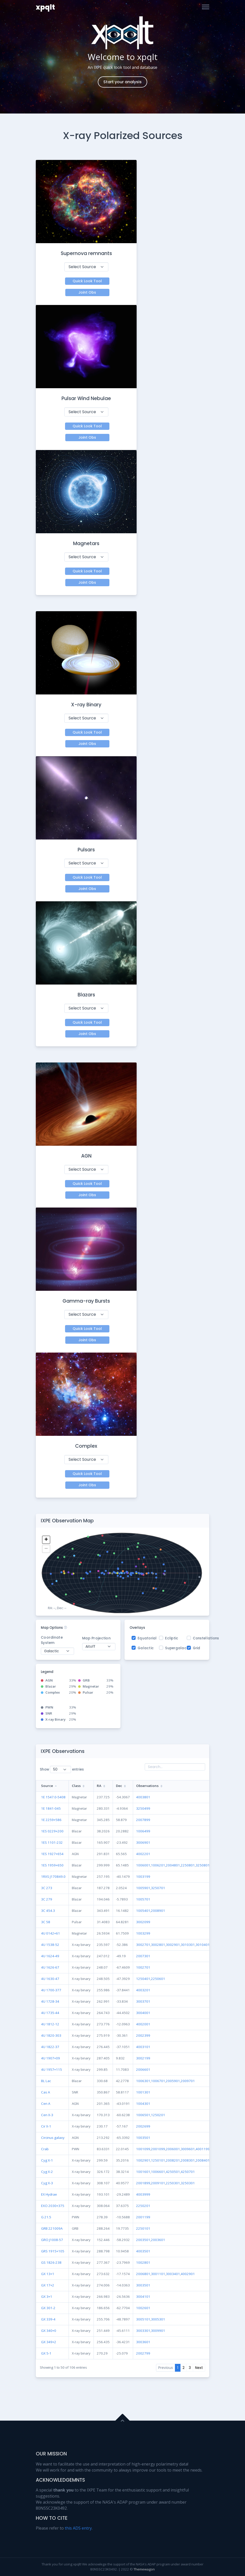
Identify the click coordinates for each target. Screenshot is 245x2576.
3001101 (158, 2274)
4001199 (203, 2149)
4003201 (143, 1990)
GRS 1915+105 (52, 2251)
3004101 (143, 2296)
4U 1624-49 (50, 1956)
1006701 (158, 2081)
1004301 (143, 2103)
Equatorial (147, 1638)
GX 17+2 (47, 2285)
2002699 (143, 2126)
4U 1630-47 (50, 1978)
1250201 (158, 2115)
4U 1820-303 (51, 2035)
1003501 (143, 2137)
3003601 (143, 2342)
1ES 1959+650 (52, 1865)
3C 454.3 (48, 1910)
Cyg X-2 (47, 2171)
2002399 (143, 2035)
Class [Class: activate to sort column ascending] (76, 1785)
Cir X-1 (46, 2126)
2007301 (143, 1956)
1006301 (143, 2081)
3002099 (143, 1922)
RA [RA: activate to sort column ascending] (99, 1785)
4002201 (143, 1854)
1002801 (143, 2262)
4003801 (143, 1797)
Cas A (45, 2092)
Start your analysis (122, 82)
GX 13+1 (47, 2274)
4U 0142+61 (50, 1933)
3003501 (143, 2285)
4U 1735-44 (50, 2012)
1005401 (143, 1910)
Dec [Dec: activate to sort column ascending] (119, 1785)
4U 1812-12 (50, 2024)
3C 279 (46, 1899)
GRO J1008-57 (52, 2239)
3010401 (203, 1944)
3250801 (203, 1865)
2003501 (143, 2239)
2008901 (158, 1910)
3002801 (158, 1944)
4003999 (143, 2194)
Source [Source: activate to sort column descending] (47, 1785)
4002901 (188, 2274)
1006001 (143, 1865)
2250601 (158, 1978)
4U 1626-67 (50, 1967)
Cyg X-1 (47, 2160)
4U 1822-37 (50, 2047)
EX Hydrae (49, 2194)
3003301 (143, 2330)
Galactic (146, 1648)
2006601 (143, 2069)
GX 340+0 (48, 2330)
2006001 (173, 2149)
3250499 (143, 1808)
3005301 (158, 2319)
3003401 (173, 2274)
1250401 (143, 1978)
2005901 (173, 2081)
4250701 (188, 2171)
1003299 (143, 1933)
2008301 (188, 2160)
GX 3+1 (46, 2296)
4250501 (173, 2171)
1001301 (143, 2092)
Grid (196, 1648)
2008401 (203, 2160)
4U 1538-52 (50, 1944)
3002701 (143, 1944)
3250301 (188, 2183)
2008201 (173, 2160)
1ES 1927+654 (52, 1854)
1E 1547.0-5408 (53, 1797)
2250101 (143, 2228)
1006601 (158, 2171)
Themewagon (144, 2569)
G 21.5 (46, 2217)
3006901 (143, 1842)
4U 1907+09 (50, 2058)
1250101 (158, 2160)
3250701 (158, 1888)
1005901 (143, 1888)
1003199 (143, 1876)
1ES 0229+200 (52, 1831)
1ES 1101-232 (52, 1842)
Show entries (62, 1769)
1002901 (143, 2160)
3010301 (188, 1944)
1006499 (143, 1831)
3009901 (158, 2330)
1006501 (143, 2115)
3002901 (173, 1944)
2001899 (143, 2183)
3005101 (143, 2319)
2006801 (143, 2274)
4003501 (143, 2251)
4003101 (143, 2047)
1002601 (143, 2308)
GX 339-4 (48, 2319)
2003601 (158, 2239)
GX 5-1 (46, 2353)
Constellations (206, 1638)
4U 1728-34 (50, 2001)
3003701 (143, 2001)
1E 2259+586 (51, 1819)
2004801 (173, 1865)
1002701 (143, 1967)
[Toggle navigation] (205, 7)
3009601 (188, 2149)
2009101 (158, 2183)
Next (199, 2367)
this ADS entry (78, 2528)
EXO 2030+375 (52, 2205)
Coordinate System (52, 1640)
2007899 (143, 1819)
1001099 (143, 2149)
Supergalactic (178, 1648)
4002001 (143, 2024)
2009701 (188, 2081)
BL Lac (46, 2081)
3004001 (143, 2012)
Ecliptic (171, 1638)
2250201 (143, 2205)
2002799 (143, 2353)
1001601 (143, 2171)
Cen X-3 (47, 2115)
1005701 (143, 1899)
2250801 (188, 1865)
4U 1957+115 (51, 2069)
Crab (45, 2149)
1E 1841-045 (51, 1808)
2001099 (158, 2149)
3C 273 (46, 1888)
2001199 (143, 2217)
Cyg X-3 (47, 2183)
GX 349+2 (48, 2342)
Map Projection (96, 1638)
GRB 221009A (52, 2228)
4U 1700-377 (51, 1990)
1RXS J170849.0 (53, 1876)
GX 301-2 (48, 2308)
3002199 (143, 2058)
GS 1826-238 (51, 2262)
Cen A (45, 2103)
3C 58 (45, 1922)
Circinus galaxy (53, 2137)
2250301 (173, 2183)
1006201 (158, 1865)
